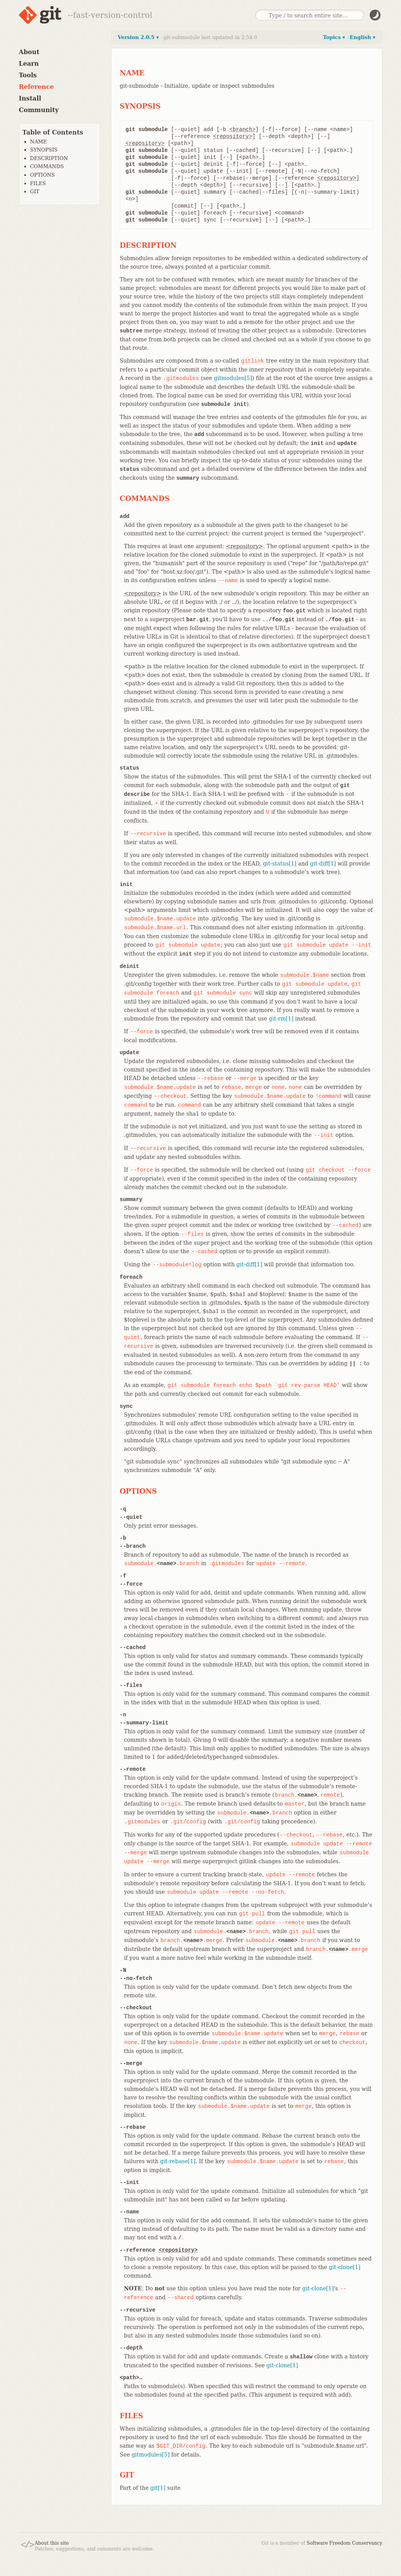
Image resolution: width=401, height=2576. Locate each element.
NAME (38, 142)
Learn (29, 63)
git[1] (158, 2488)
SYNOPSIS (44, 150)
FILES (38, 183)
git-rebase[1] (177, 2161)
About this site (52, 2543)
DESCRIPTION (49, 158)
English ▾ (362, 37)
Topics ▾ (334, 37)
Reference (36, 86)
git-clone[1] (344, 2267)
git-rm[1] (281, 1018)
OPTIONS (42, 175)
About (29, 52)
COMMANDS (47, 166)
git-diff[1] (323, 863)
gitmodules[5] (233, 378)
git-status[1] (280, 863)
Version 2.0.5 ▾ (138, 37)
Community (39, 110)
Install (30, 98)
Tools (28, 75)
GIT (34, 191)
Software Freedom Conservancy (344, 2543)
